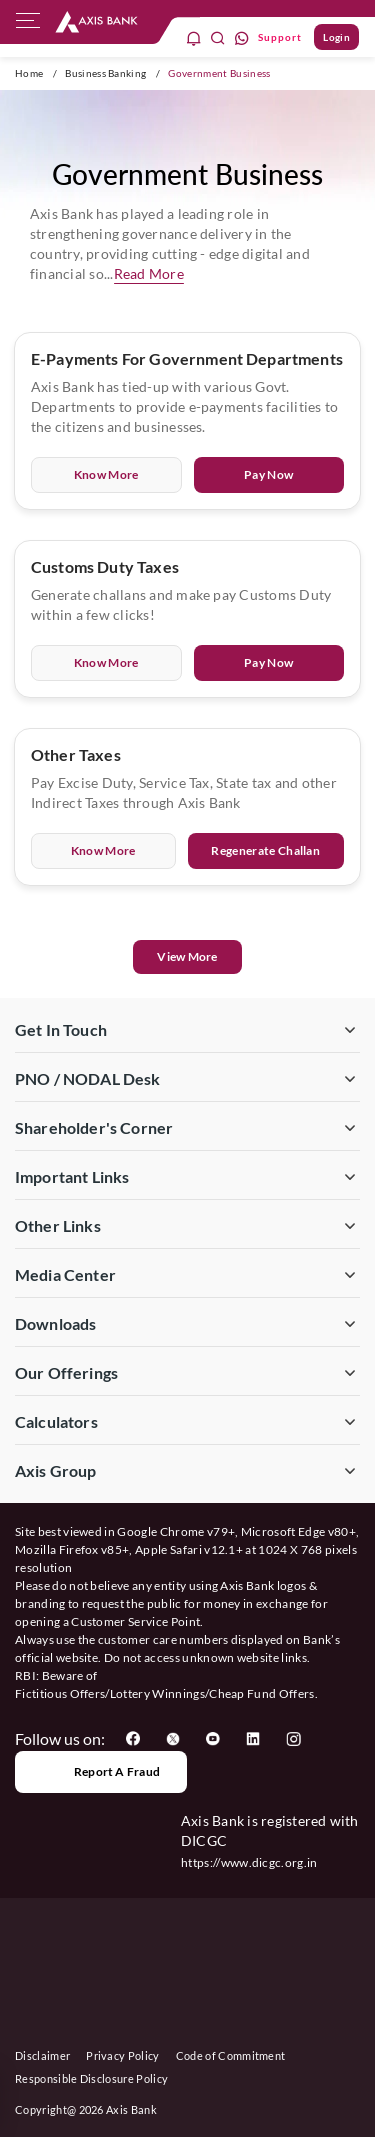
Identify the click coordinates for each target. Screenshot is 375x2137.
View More (187, 956)
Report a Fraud (101, 1772)
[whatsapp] (242, 37)
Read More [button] (149, 273)
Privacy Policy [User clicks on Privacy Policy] (122, 2055)
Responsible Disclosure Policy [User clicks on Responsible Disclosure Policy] (91, 2078)
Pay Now (268, 474)
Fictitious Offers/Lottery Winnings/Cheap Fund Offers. (166, 1693)
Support (280, 37)
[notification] (194, 37)
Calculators (56, 1421)
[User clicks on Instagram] (293, 1739)
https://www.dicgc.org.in (249, 1862)
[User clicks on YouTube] (213, 1739)
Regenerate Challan (265, 850)
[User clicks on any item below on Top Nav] (96, 21)
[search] (218, 37)
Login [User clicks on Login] (336, 37)
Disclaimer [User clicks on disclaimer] (42, 2055)
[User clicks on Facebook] (133, 1739)
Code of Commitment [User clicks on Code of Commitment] (231, 2055)
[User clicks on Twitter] (173, 1739)
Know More (106, 474)
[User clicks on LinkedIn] (253, 1739)
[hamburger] (28, 25)
